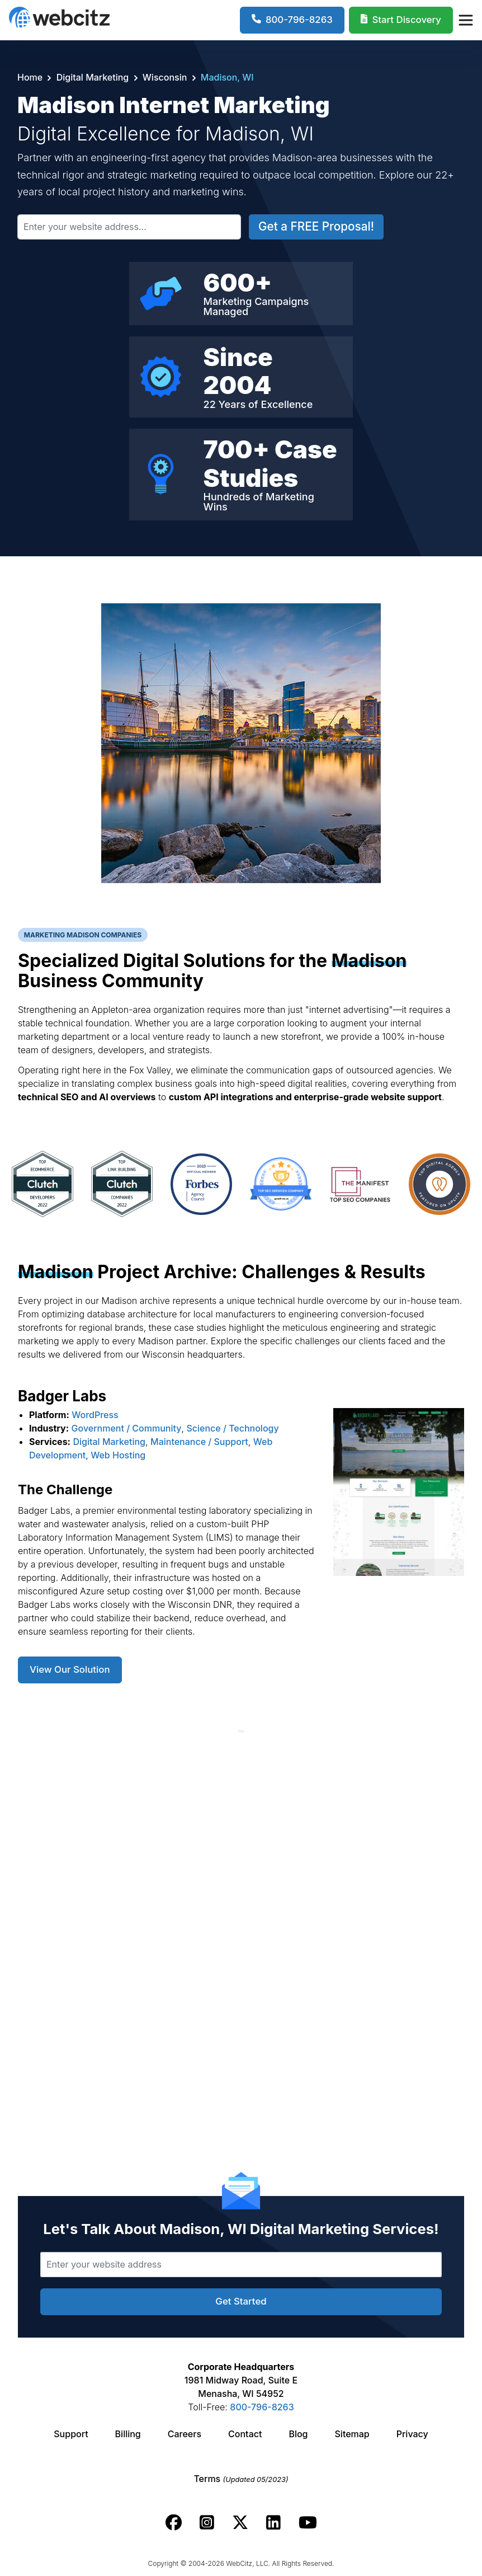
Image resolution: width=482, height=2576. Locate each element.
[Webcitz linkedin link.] (273, 2522)
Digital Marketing (92, 77)
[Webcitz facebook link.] (174, 2522)
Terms (240, 2478)
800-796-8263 (262, 2407)
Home (31, 77)
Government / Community (127, 1428)
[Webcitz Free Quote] (401, 20)
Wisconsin (165, 77)
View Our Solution (70, 1669)
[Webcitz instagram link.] (207, 2522)
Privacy (412, 2433)
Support (71, 2433)
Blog (298, 2433)
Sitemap (352, 2433)
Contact (245, 2433)
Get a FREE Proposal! (316, 226)
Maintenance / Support (199, 1441)
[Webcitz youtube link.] (308, 2522)
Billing (128, 2433)
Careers (184, 2433)
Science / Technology (232, 1428)
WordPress (95, 1414)
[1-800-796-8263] (292, 20)
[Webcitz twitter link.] (240, 2522)
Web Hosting (118, 1455)
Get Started (240, 2301)
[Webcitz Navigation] (465, 20)
